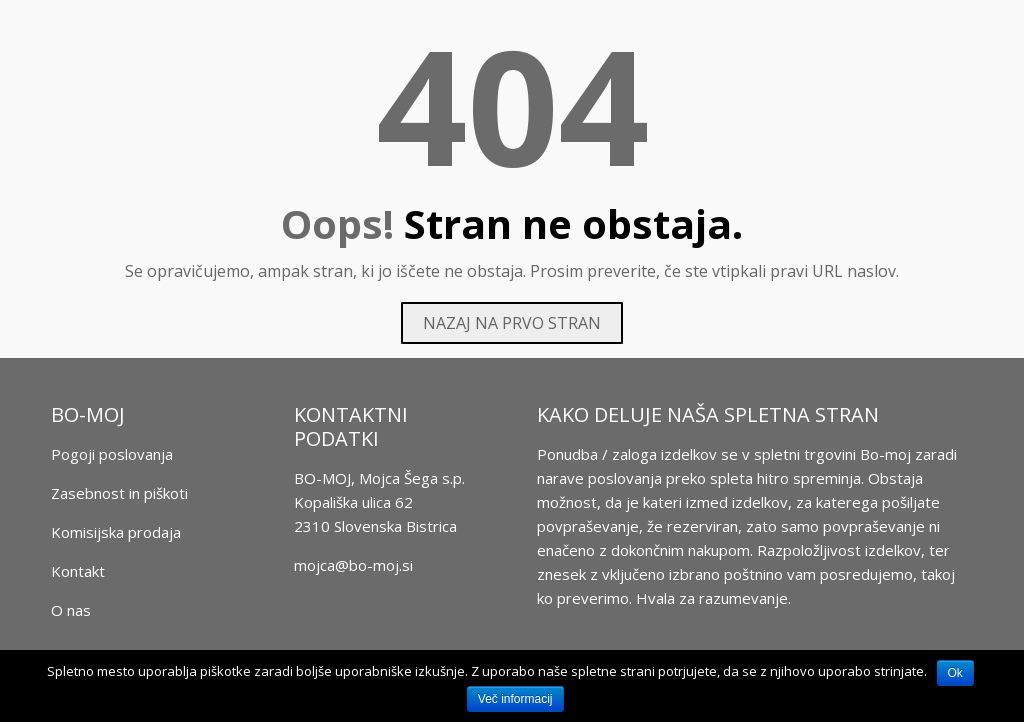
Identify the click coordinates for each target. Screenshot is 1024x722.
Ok (955, 673)
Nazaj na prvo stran (512, 323)
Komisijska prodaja (116, 532)
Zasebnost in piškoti (119, 493)
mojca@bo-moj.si (353, 565)
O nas (71, 610)
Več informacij (515, 699)
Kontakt (78, 571)
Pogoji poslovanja (112, 454)
